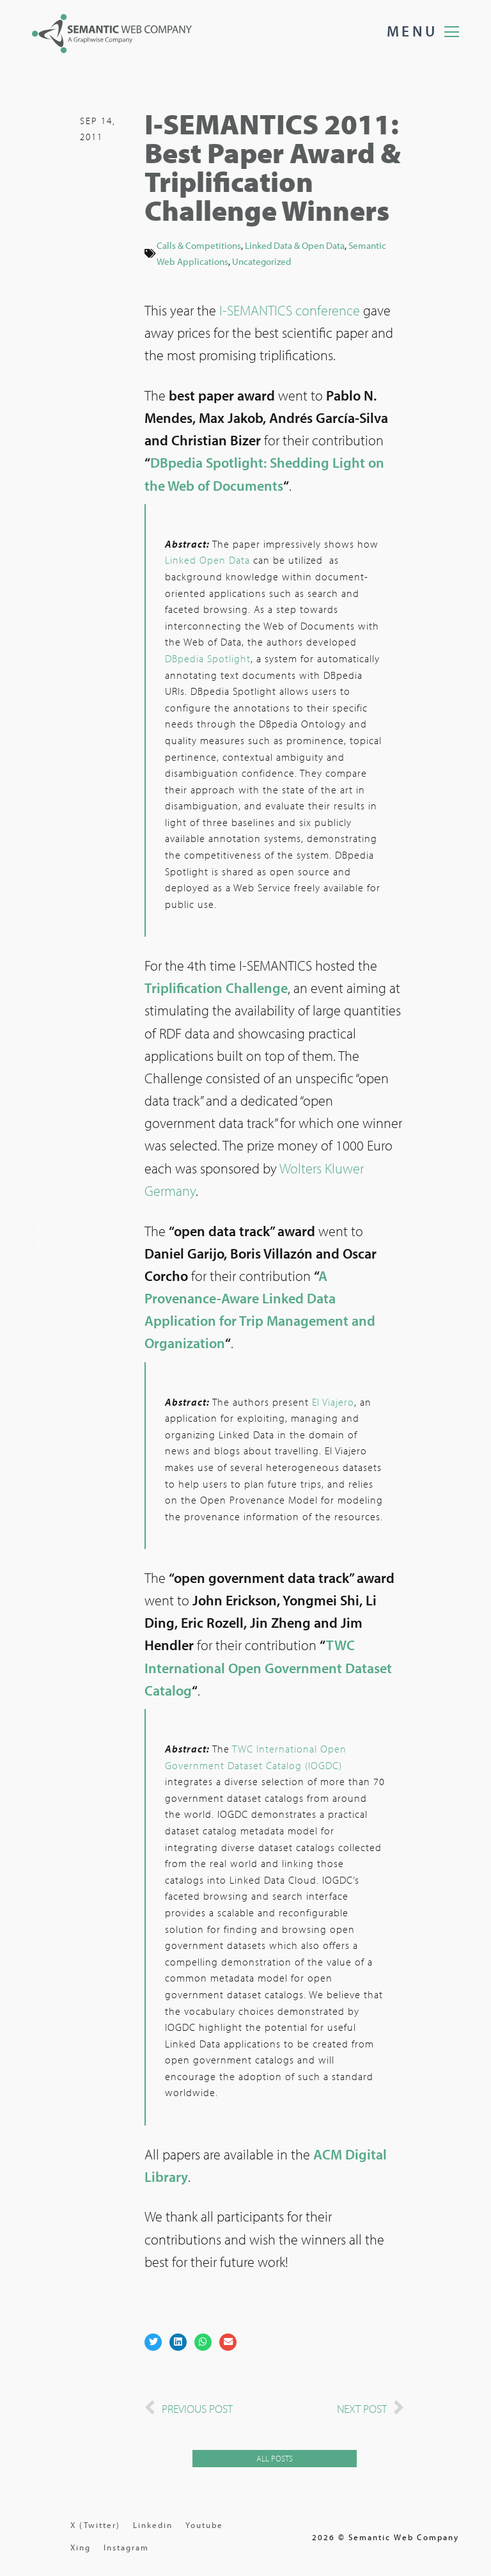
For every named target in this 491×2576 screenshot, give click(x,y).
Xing (80, 2547)
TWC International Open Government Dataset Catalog (268, 1668)
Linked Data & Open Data (295, 246)
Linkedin (153, 2525)
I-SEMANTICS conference (289, 312)
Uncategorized (261, 262)
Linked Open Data (207, 561)
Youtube (204, 2525)
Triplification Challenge (216, 989)
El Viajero (333, 1403)
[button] (153, 2343)
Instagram (126, 2547)
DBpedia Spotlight (208, 659)
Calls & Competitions (199, 246)
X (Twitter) (95, 2525)
